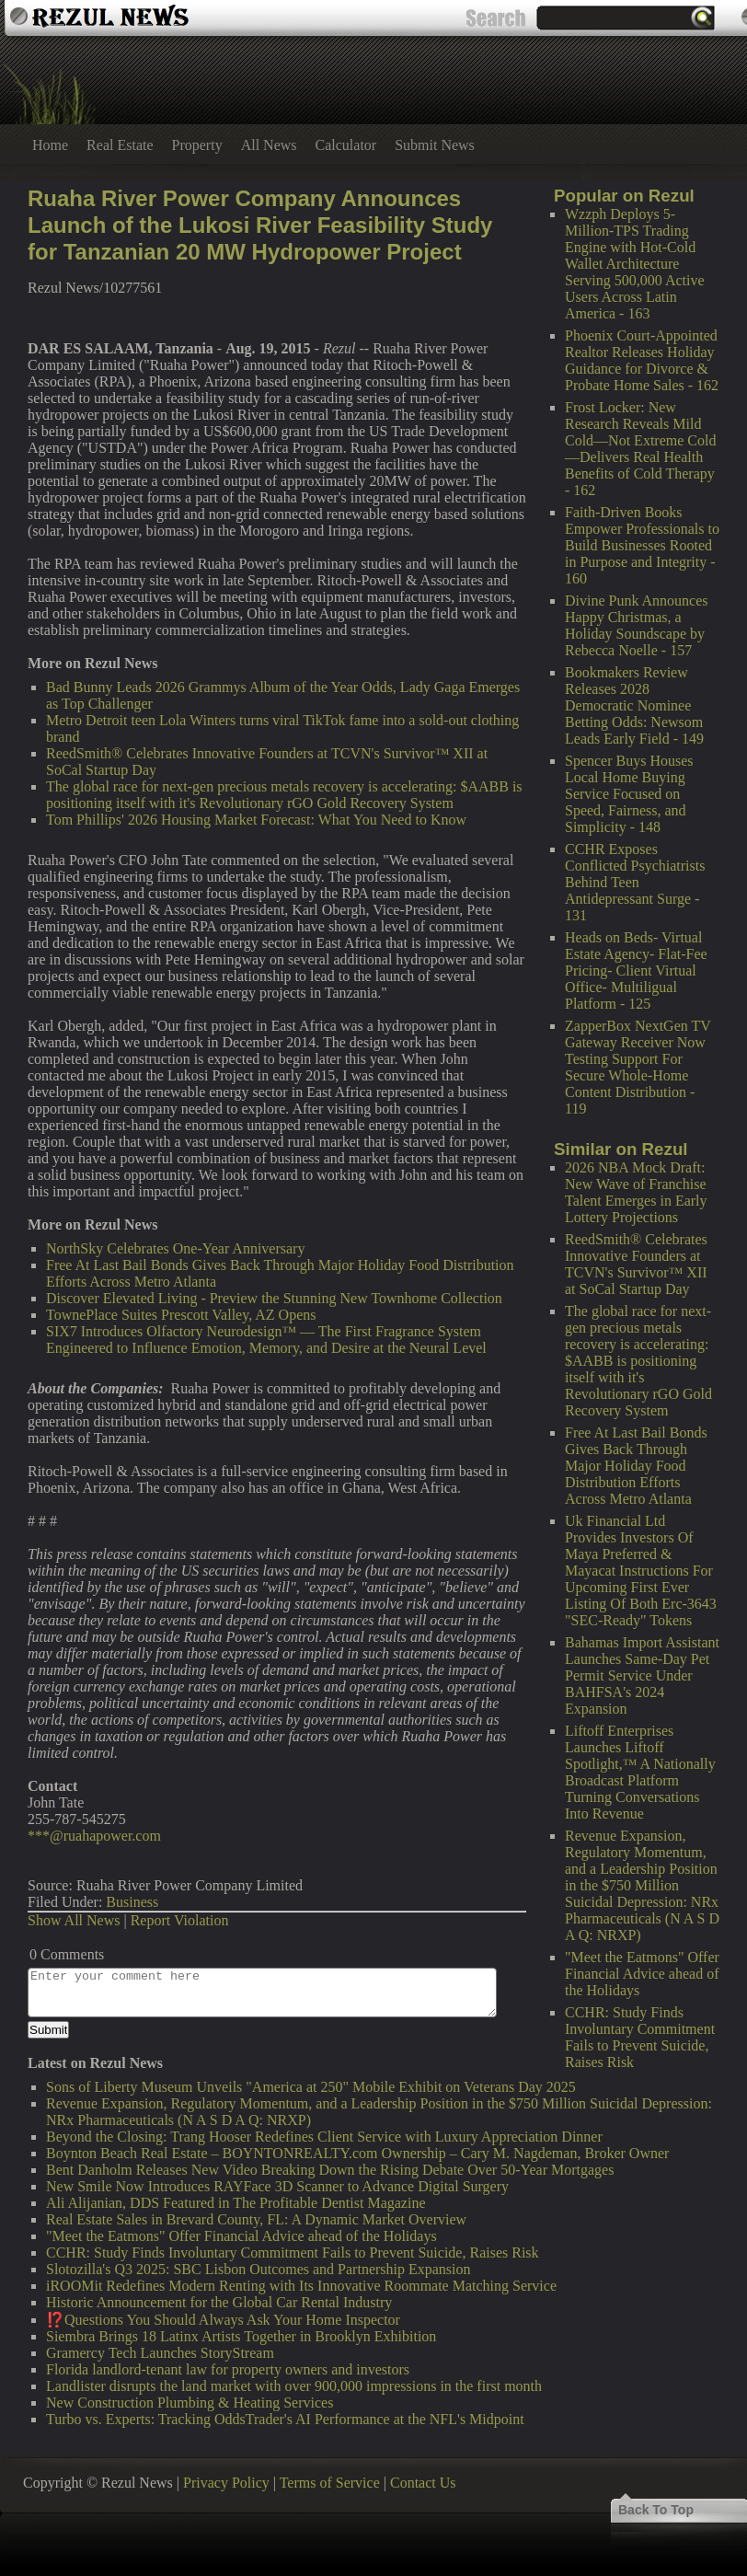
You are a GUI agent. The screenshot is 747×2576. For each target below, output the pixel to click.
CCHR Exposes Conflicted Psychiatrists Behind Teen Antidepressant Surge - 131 (635, 882)
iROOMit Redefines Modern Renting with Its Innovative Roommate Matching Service (301, 2285)
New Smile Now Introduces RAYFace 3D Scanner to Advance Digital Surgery (277, 2186)
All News (269, 145)
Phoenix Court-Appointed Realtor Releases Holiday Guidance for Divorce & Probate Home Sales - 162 (641, 360)
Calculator (346, 145)
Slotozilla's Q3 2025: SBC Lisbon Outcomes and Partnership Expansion (258, 2269)
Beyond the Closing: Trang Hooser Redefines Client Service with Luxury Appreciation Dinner (324, 2136)
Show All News (74, 1920)
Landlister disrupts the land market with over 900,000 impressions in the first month (294, 2386)
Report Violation (180, 1920)
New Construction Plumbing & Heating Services (189, 2402)
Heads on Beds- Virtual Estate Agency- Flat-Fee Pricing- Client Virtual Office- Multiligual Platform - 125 (636, 970)
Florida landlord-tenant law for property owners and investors (227, 2369)
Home (50, 145)
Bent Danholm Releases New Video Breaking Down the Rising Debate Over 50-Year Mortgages (330, 2169)
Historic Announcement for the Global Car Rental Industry (219, 2302)
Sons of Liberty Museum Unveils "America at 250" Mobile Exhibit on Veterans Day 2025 (311, 2087)
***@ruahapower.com (94, 1835)
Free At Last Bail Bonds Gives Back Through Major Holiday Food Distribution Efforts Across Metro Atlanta (636, 1466)
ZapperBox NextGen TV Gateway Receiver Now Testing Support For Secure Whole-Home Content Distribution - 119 (637, 1067)
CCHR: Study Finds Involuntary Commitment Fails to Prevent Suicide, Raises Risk (640, 2037)
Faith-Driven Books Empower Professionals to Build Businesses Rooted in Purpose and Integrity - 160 (642, 545)
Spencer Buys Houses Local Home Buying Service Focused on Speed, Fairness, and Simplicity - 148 (629, 794)
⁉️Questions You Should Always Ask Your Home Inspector (223, 2320)
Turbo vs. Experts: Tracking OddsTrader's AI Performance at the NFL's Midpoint (285, 2419)
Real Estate (119, 145)
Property (197, 145)
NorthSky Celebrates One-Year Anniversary (175, 1248)
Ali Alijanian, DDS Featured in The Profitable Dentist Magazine (236, 2203)
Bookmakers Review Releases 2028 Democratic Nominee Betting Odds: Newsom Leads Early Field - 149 (634, 705)
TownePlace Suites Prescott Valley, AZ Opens (181, 1315)
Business (132, 1902)
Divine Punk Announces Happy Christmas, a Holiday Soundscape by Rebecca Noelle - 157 (636, 625)
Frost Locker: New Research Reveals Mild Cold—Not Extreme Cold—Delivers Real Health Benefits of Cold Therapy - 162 (640, 448)
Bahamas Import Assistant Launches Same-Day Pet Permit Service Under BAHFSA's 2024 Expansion (642, 1675)
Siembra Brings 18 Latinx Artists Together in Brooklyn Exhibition (241, 2336)
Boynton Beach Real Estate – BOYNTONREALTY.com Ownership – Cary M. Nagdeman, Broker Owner (357, 2153)
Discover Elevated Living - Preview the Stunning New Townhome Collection (274, 1298)
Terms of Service (330, 2482)
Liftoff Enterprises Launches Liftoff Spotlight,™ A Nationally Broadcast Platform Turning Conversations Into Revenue (640, 1772)
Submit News (435, 145)
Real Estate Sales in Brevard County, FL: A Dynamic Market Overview (256, 2219)
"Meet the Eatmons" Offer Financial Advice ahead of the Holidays (642, 1973)
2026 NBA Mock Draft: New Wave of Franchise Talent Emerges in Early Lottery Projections (636, 1192)
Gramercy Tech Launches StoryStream (160, 2353)
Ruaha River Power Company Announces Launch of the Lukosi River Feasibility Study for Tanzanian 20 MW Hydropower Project (260, 225)
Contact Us (423, 2482)
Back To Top (656, 2509)
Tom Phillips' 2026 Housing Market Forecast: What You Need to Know (256, 819)
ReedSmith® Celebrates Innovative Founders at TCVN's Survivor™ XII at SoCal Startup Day (636, 1264)
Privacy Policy (226, 2482)
